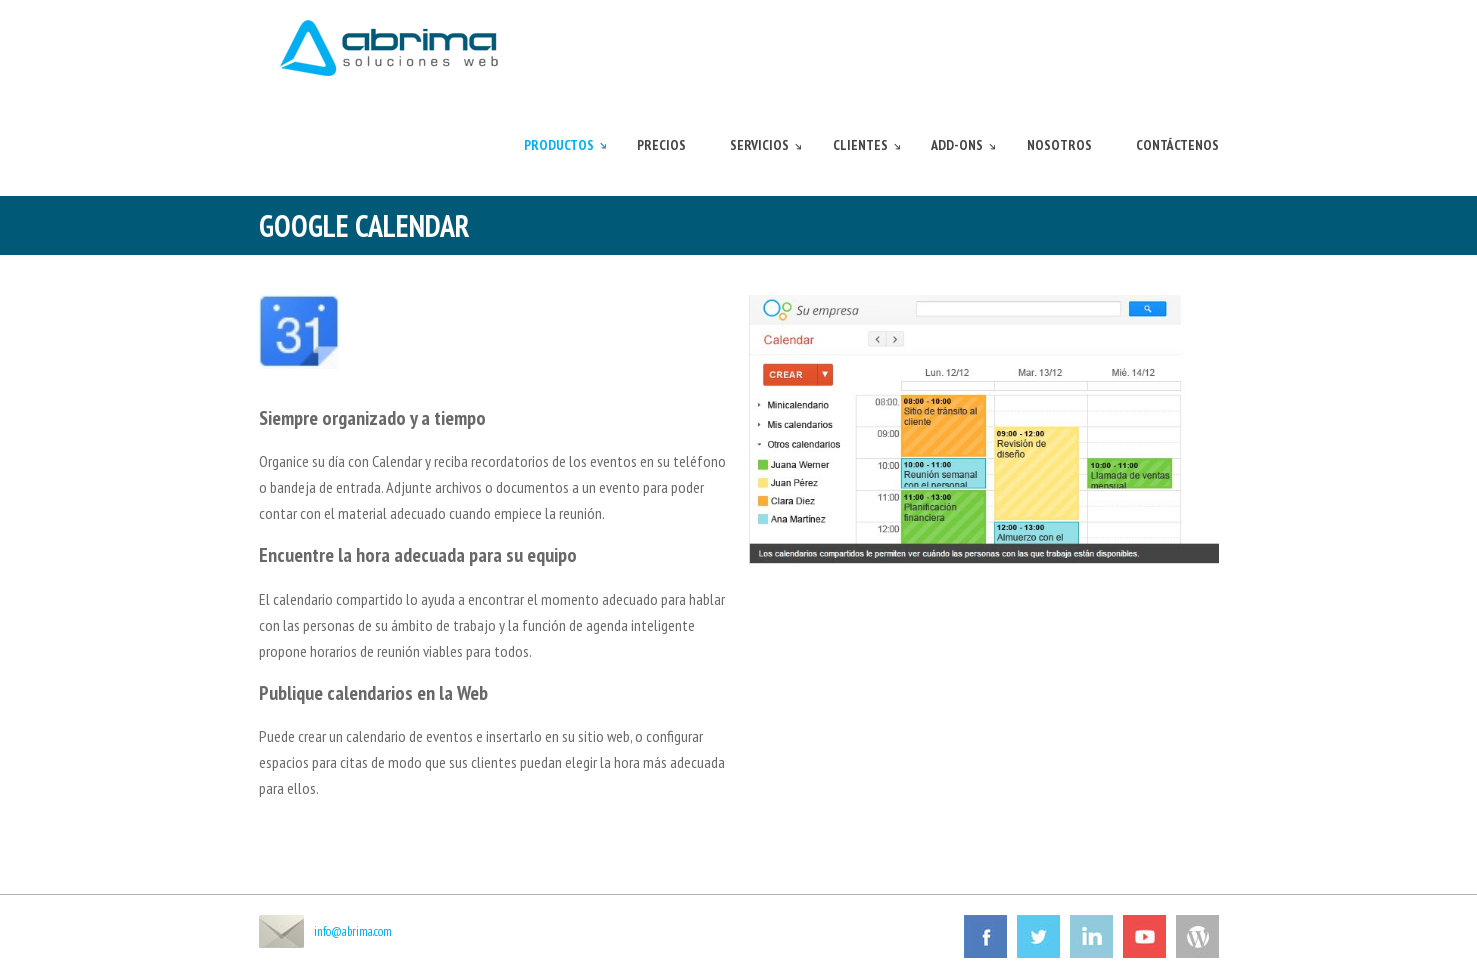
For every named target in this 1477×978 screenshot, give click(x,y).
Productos (559, 145)
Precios (661, 145)
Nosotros (1059, 145)
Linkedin (1091, 936)
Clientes (860, 145)
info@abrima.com (353, 931)
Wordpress (1197, 936)
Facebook (985, 936)
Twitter (1038, 936)
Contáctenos (1177, 145)
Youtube (1144, 936)
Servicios (759, 145)
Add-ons (957, 145)
